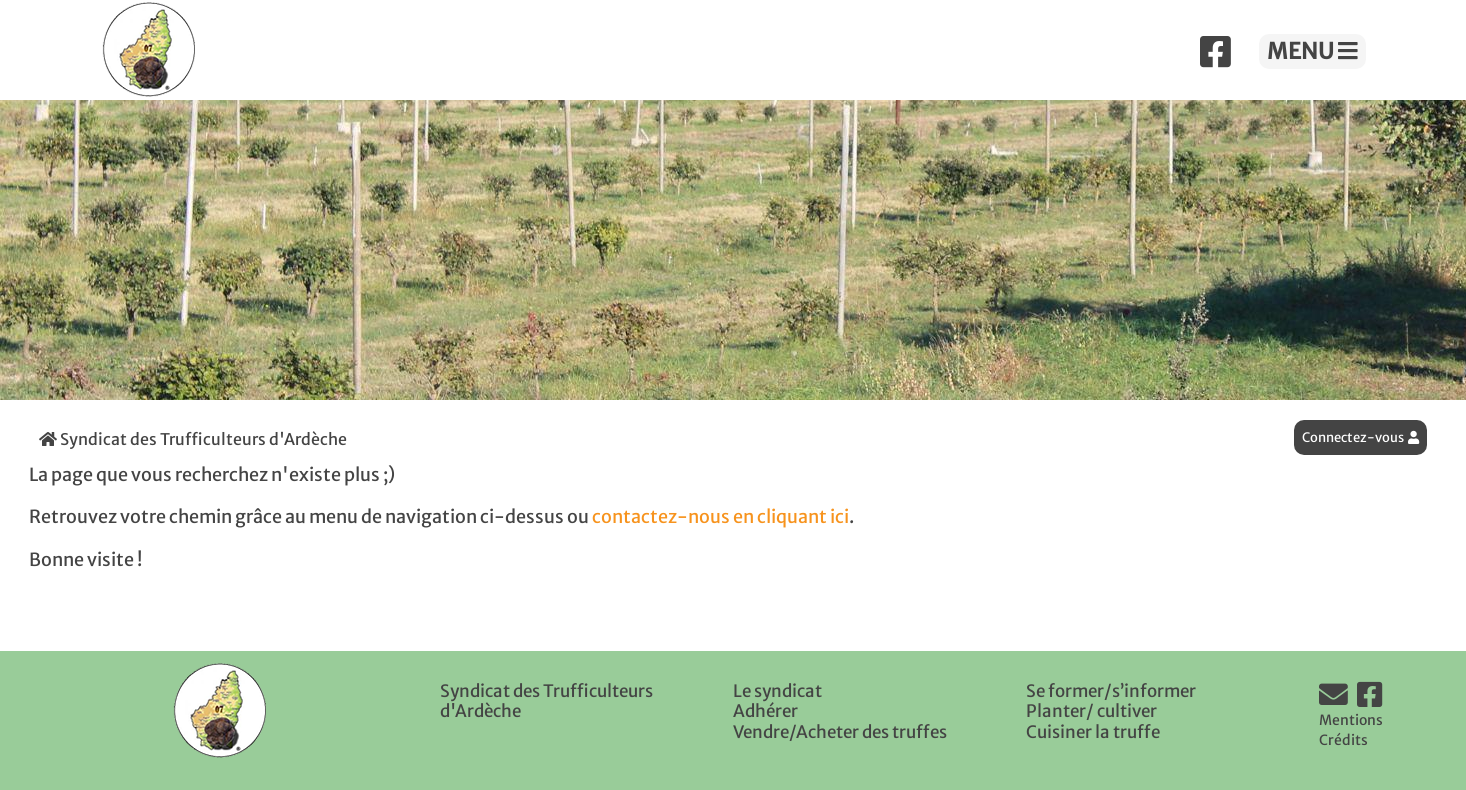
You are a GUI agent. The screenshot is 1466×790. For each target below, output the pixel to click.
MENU (1312, 51)
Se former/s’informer (1111, 691)
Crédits (1343, 740)
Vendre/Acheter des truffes (840, 732)
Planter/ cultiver (1091, 711)
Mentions (1351, 720)
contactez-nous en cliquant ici (720, 517)
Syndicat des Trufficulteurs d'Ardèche (193, 439)
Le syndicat (777, 691)
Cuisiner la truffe (1093, 732)
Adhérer (765, 711)
